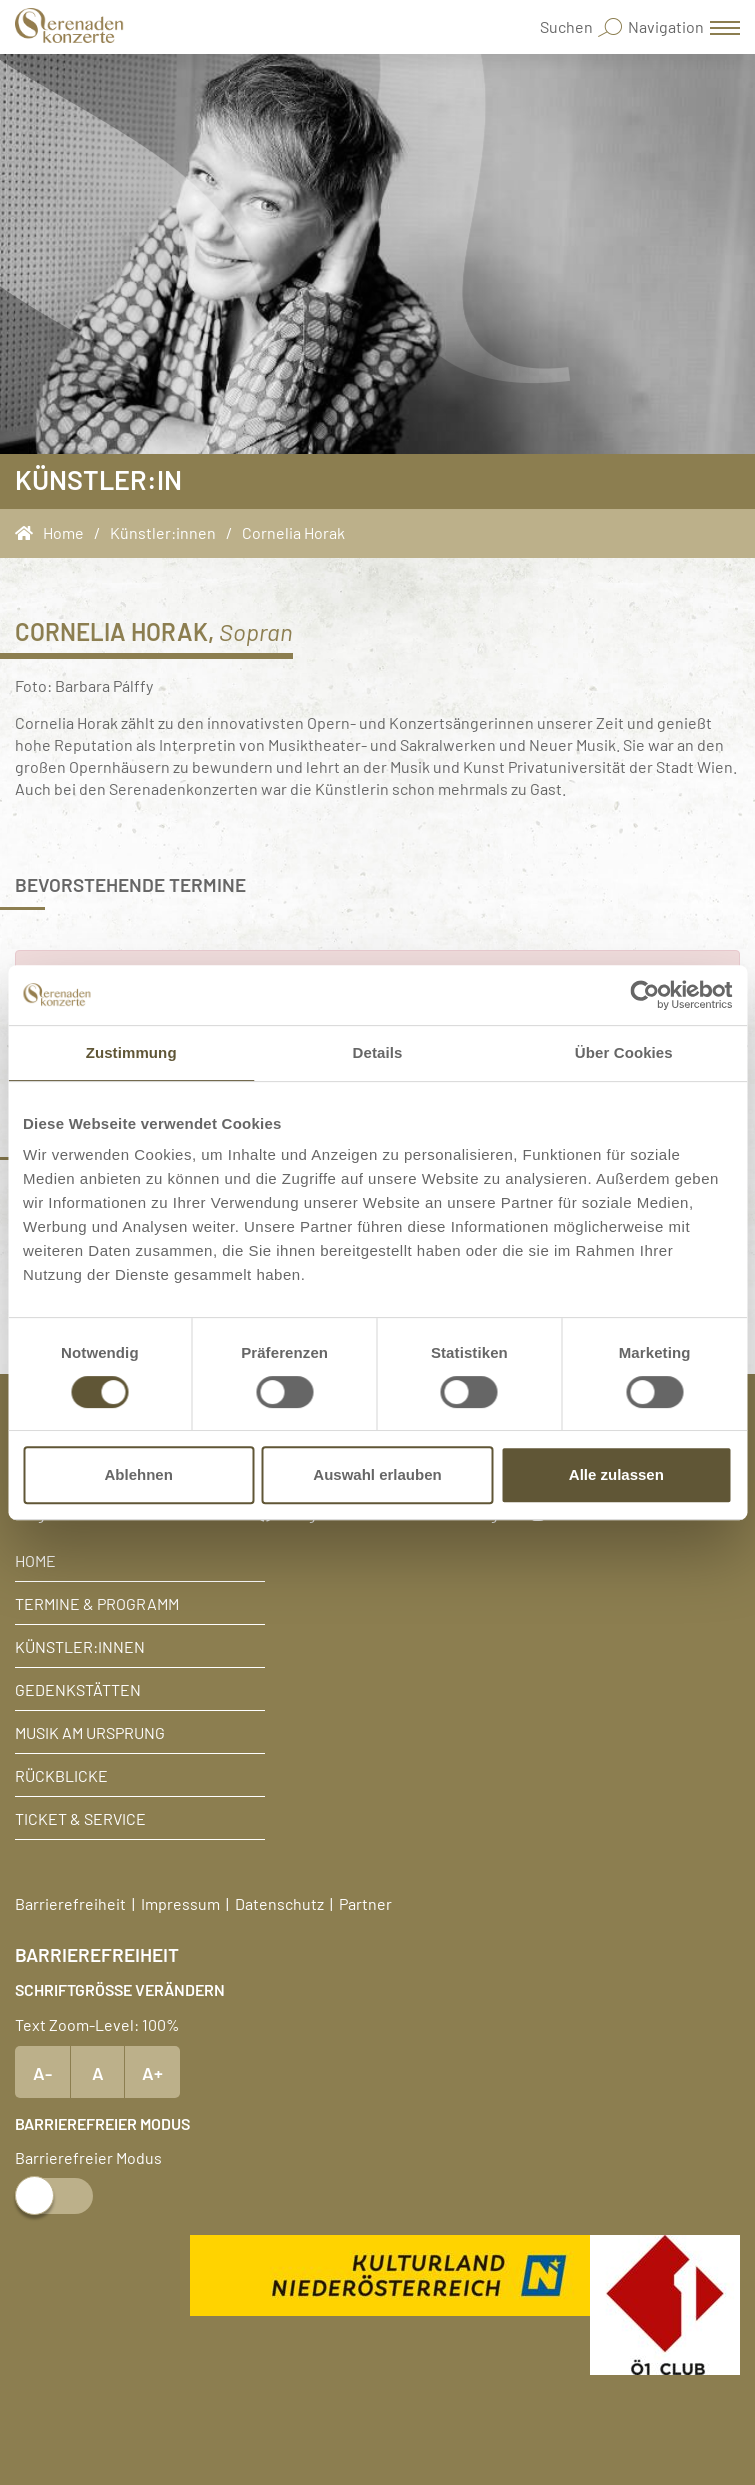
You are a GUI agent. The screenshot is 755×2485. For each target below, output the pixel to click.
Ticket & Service (80, 1818)
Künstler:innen (80, 1646)
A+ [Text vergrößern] (152, 2072)
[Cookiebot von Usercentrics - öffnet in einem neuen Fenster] (644, 995)
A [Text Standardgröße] (98, 2072)
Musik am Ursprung (90, 1732)
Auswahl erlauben (377, 1474)
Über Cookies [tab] (624, 1052)
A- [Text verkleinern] (42, 2072)
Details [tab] (378, 1052)
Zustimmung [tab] (131, 1052)
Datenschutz (279, 1903)
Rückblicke (61, 1775)
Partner (365, 1903)
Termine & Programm (97, 1603)
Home (35, 1560)
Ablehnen (139, 1474)
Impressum (180, 1903)
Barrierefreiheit (70, 1903)
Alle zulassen (616, 1474)
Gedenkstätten (78, 1689)
